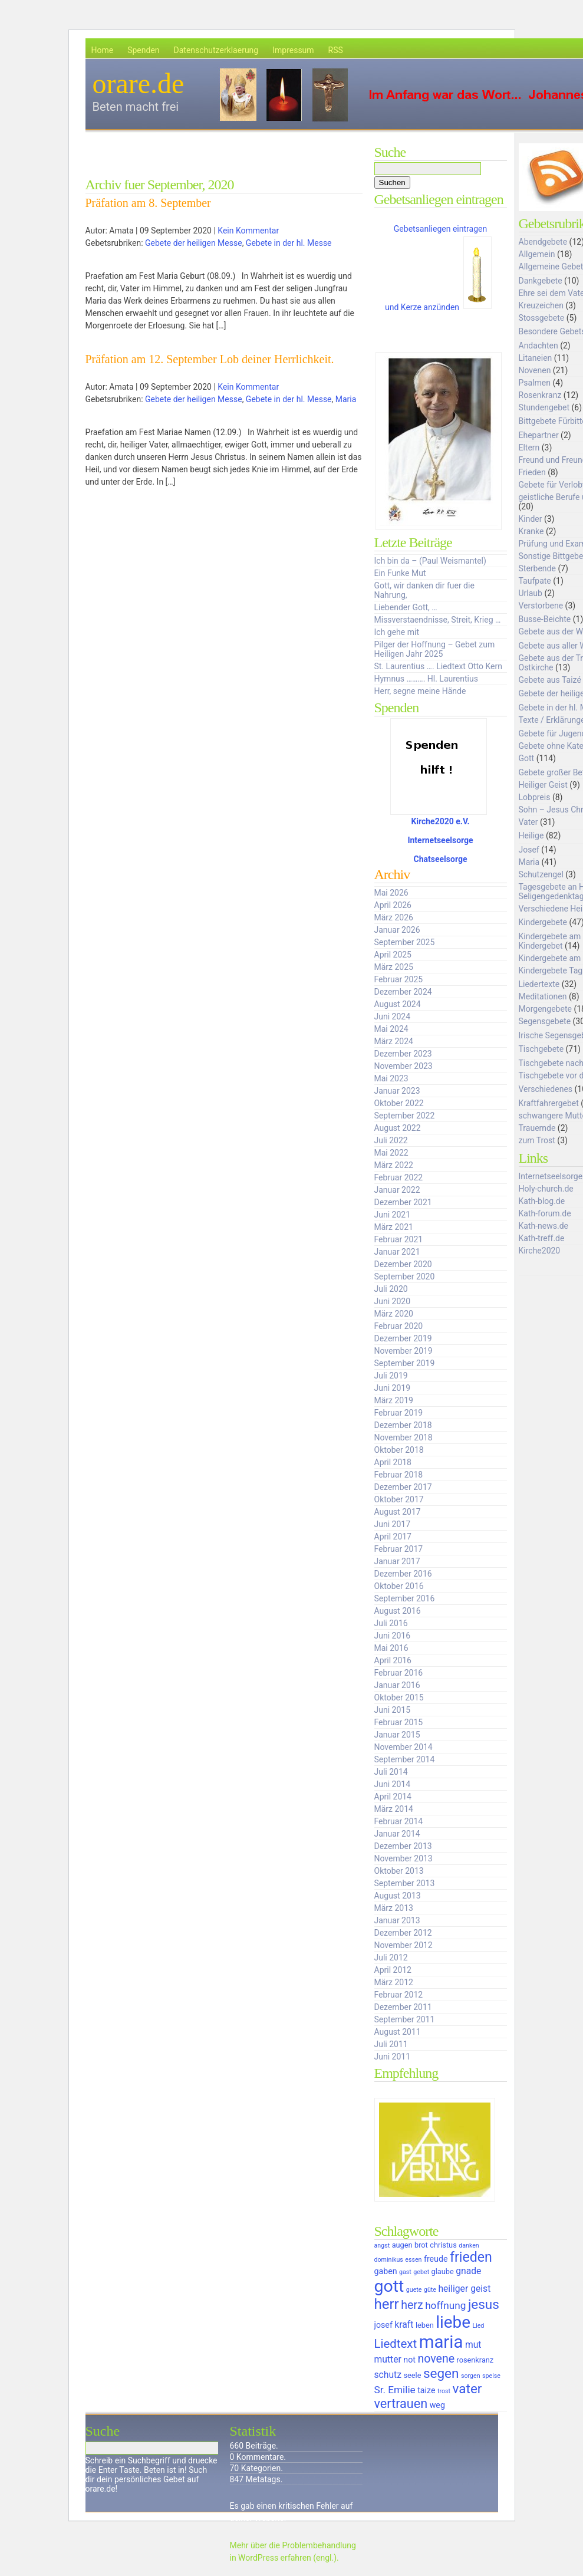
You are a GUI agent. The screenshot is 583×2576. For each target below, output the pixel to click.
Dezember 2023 (403, 1053)
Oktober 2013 (399, 1871)
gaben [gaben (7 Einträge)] (385, 2271)
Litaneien (535, 358)
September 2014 (404, 1759)
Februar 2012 (398, 1994)
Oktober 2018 (399, 1450)
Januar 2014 (397, 1833)
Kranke (531, 531)
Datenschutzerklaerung (216, 50)
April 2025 (393, 954)
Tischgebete (541, 1049)
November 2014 (403, 1747)
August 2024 (397, 1004)
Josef (529, 849)
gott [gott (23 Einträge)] (389, 2286)
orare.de (139, 83)
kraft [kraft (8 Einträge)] (403, 2324)
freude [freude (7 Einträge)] (436, 2259)
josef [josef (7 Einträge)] (383, 2325)
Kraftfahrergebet (549, 1103)
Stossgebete (542, 318)
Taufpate (535, 580)
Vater (528, 822)
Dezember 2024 (403, 991)
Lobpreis (535, 797)
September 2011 (404, 2019)
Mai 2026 (391, 892)
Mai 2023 (391, 1078)
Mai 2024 (391, 1029)
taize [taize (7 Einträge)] (426, 2390)
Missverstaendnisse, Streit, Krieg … (437, 619)
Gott (527, 758)
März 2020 (393, 1313)
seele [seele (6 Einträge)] (412, 2375)
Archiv (392, 874)
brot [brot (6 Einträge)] (421, 2245)
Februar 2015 (398, 1722)
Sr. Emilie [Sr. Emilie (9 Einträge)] (395, 2390)
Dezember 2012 (403, 1932)
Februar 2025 (398, 979)
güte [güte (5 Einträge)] (430, 2290)
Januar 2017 (397, 1561)
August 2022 (397, 1128)
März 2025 (393, 967)
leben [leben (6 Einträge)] (425, 2325)
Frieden (532, 472)
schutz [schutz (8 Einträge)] (388, 2374)
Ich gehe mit (396, 632)
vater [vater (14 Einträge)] (467, 2388)
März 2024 (393, 1041)
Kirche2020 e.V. (440, 821)
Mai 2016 (391, 1648)
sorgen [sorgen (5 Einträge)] (470, 2376)
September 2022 (404, 1115)
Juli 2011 (391, 2044)
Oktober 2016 (399, 1586)
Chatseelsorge (440, 859)
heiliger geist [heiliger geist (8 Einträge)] (464, 2288)
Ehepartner (539, 435)
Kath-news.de (543, 1226)
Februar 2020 (398, 1326)
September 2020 (404, 1276)
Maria (346, 399)
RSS (335, 50)
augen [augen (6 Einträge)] (402, 2245)
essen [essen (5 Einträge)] (413, 2260)
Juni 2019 (392, 1388)
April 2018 (393, 1462)
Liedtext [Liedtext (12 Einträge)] (395, 2344)
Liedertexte (539, 984)
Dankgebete (540, 280)
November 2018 (403, 1437)
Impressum (293, 50)
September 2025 (404, 942)
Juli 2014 (391, 1771)
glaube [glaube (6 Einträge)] (443, 2271)
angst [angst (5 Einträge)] (382, 2245)
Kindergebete (543, 922)
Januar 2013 (397, 1920)
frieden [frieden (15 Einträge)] (471, 2257)
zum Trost (537, 1140)
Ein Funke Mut (400, 573)
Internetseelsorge (440, 840)
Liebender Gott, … (405, 607)
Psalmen (535, 382)
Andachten (538, 345)
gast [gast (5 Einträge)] (405, 2272)
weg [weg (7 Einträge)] (437, 2405)
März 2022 (393, 1165)
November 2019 (403, 1351)
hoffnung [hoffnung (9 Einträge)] (445, 2305)
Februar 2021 (398, 1239)
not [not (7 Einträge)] (409, 2359)
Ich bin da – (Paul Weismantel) (430, 560)
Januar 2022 (397, 1190)
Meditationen (543, 996)
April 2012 (393, 1970)
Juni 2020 (392, 1301)
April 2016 (393, 1660)
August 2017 (397, 1511)
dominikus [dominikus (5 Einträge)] (388, 2260)
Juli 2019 (391, 1375)
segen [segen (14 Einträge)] (441, 2373)
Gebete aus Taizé (550, 680)
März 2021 (393, 1227)
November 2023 (403, 1066)
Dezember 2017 (403, 1487)
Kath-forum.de (545, 1213)
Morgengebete (545, 1009)
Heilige (531, 835)
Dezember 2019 (403, 1338)
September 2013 (404, 1883)
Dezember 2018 (403, 1425)
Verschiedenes (546, 1089)
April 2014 (393, 1796)
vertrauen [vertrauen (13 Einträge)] (401, 2403)
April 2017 (393, 1536)
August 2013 (397, 1895)
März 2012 (393, 1982)
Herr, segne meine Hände (420, 691)
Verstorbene (541, 605)
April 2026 (393, 905)
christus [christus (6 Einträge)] (443, 2245)
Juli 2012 (391, 1957)
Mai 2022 (391, 1152)
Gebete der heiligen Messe (193, 243)
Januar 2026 (397, 930)
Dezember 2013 (403, 1846)
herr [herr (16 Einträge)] (386, 2304)
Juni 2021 (392, 1214)
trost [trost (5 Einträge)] (443, 2391)
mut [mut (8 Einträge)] (473, 2344)
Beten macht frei (136, 107)
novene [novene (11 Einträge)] (435, 2359)
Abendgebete (543, 241)
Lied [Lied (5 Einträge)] (478, 2326)
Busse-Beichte (545, 619)
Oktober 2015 (399, 1697)
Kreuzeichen (541, 305)
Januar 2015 (397, 1734)
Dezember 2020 (403, 1264)
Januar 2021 (397, 1251)
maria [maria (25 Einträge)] (441, 2342)
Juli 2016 (391, 1623)
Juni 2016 (392, 1635)
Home (102, 50)
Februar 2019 (398, 1412)
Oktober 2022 (399, 1103)
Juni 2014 (392, 1784)
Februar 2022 (398, 1177)
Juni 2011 (392, 2056)
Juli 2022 (391, 1140)
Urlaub (530, 593)
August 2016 (397, 1611)
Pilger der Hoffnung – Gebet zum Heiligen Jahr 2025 (434, 649)
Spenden (143, 50)
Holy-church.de (546, 1188)
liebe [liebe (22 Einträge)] (453, 2322)
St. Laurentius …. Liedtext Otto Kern (438, 666)
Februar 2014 (398, 1821)
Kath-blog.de (542, 1201)
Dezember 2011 (403, 2007)
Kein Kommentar (248, 230)
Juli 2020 (391, 1289)
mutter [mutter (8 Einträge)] (387, 2359)
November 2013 (403, 1858)
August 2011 (397, 2032)
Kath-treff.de (542, 1238)
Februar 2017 (398, 1549)
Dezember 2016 (403, 1573)
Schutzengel (541, 874)
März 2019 (393, 1400)
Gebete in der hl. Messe (289, 243)
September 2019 (404, 1363)
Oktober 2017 (399, 1499)
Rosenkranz (540, 395)
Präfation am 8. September (148, 202)
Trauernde (537, 1128)
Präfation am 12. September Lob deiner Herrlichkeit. (209, 359)
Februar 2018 (398, 1474)
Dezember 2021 (403, 1202)
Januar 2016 (397, 1685)
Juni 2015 (392, 1710)
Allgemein (537, 254)
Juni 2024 (392, 1016)
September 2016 (404, 1598)
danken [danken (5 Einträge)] (469, 2245)
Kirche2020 (540, 1250)
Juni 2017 (392, 1524)
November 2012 (403, 1945)
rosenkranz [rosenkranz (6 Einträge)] (475, 2359)
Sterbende (537, 568)
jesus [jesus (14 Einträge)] (483, 2304)
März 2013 (393, 1908)
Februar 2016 (398, 1672)
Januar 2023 (397, 1090)
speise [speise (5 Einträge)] (491, 2376)
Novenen (535, 370)
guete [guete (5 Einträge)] (414, 2290)
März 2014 (393, 1809)
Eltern (529, 447)
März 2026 (393, 917)
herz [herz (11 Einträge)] (412, 2305)
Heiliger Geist (543, 784)
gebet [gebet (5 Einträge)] (421, 2272)
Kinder (530, 519)
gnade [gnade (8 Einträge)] (468, 2270)
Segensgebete (545, 1021)
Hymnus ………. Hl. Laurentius (426, 678)
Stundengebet (544, 407)
